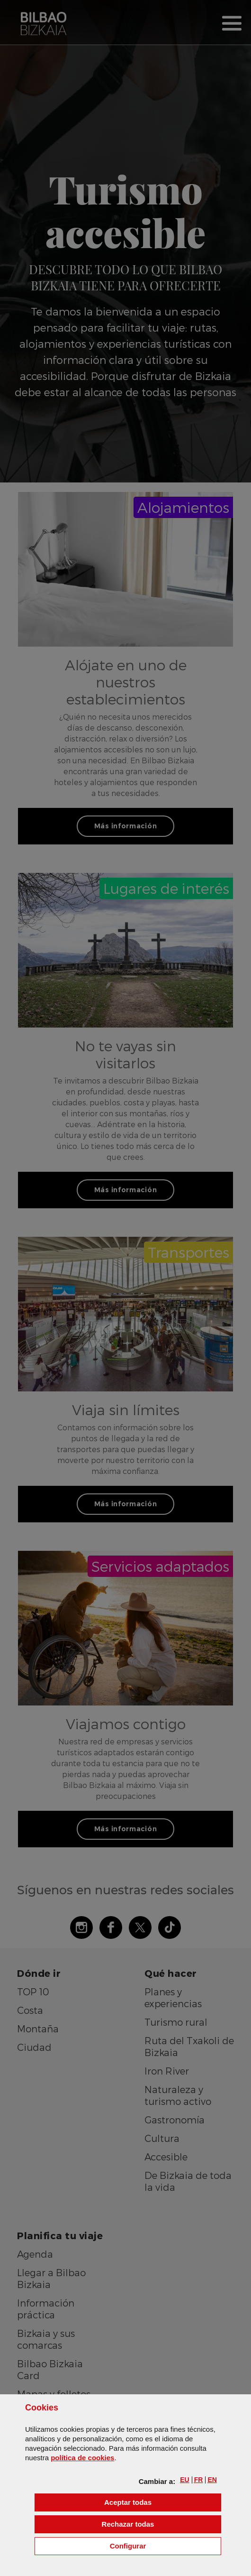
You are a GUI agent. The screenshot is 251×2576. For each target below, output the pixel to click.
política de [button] (82, 2458)
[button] (184, 2479)
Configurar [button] (165, 2545)
